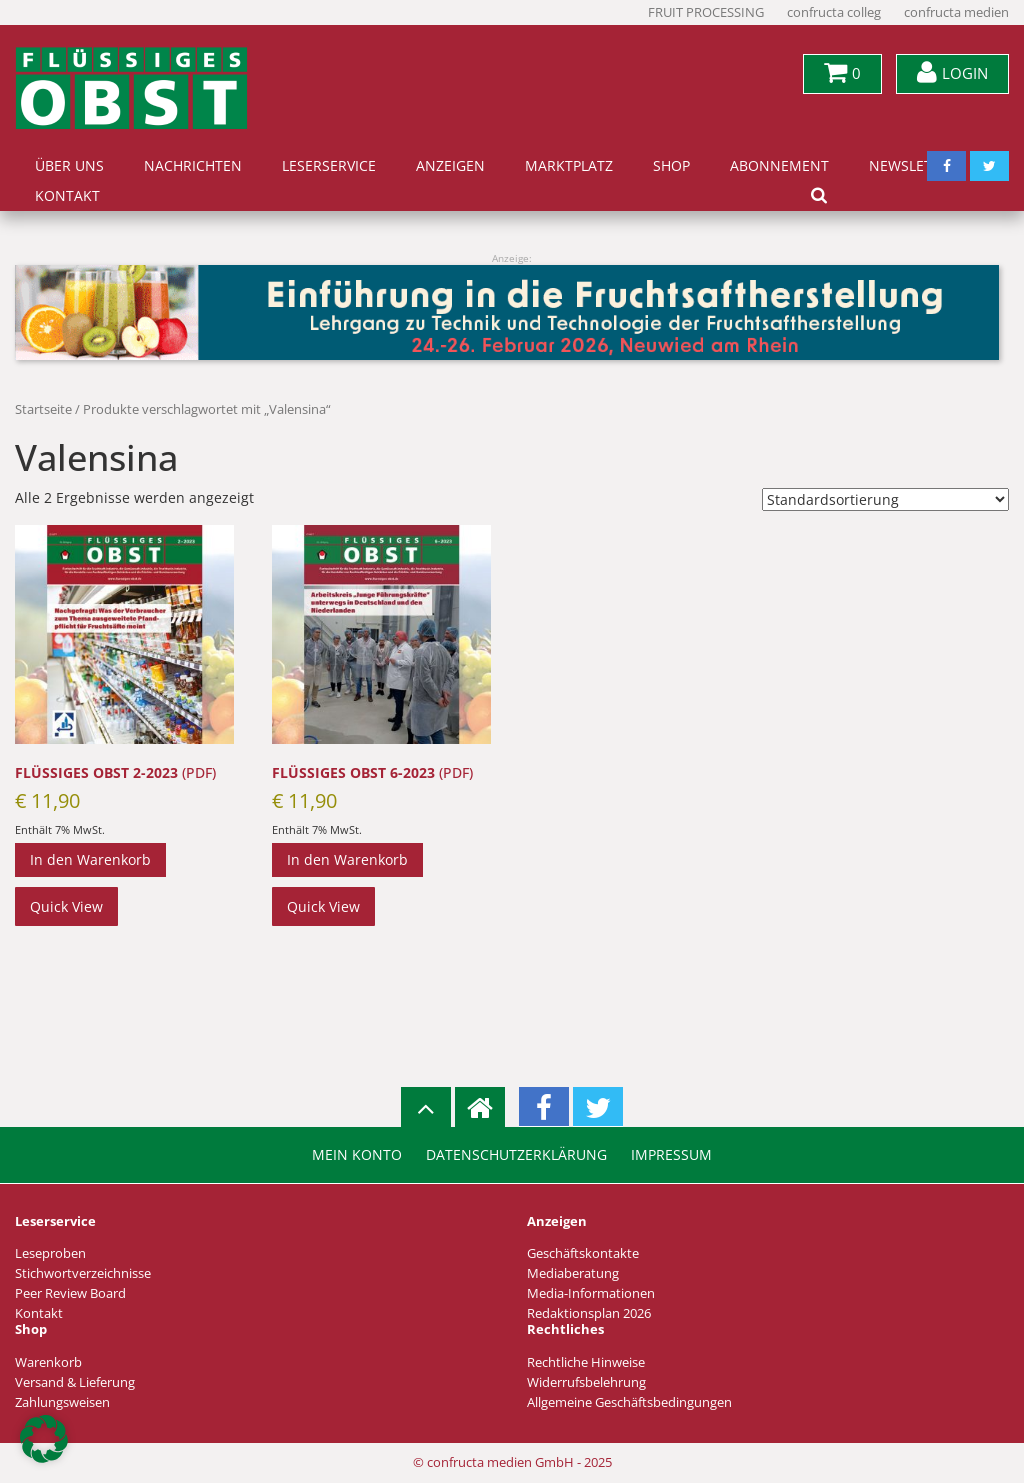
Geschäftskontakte (583, 1253)
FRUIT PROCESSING (706, 12)
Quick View (66, 906)
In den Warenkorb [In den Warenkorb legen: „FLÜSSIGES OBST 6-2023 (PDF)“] (347, 859)
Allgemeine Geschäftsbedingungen (629, 1402)
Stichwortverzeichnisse (83, 1273)
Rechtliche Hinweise (586, 1362)
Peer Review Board (70, 1293)
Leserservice (329, 166)
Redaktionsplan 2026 (589, 1313)
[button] (44, 1439)
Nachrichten (193, 166)
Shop (671, 166)
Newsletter (913, 166)
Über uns (69, 166)
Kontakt (67, 196)
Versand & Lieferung (75, 1382)
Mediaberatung (573, 1273)
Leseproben (50, 1253)
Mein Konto (357, 1155)
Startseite (43, 409)
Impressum (671, 1155)
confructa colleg (834, 12)
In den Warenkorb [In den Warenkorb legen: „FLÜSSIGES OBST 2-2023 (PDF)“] (90, 859)
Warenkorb (48, 1362)
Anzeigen (450, 166)
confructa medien (956, 12)
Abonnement (779, 166)
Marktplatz (569, 166)
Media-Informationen (591, 1293)
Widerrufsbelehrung (586, 1382)
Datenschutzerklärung (516, 1155)
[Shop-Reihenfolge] (885, 499)
